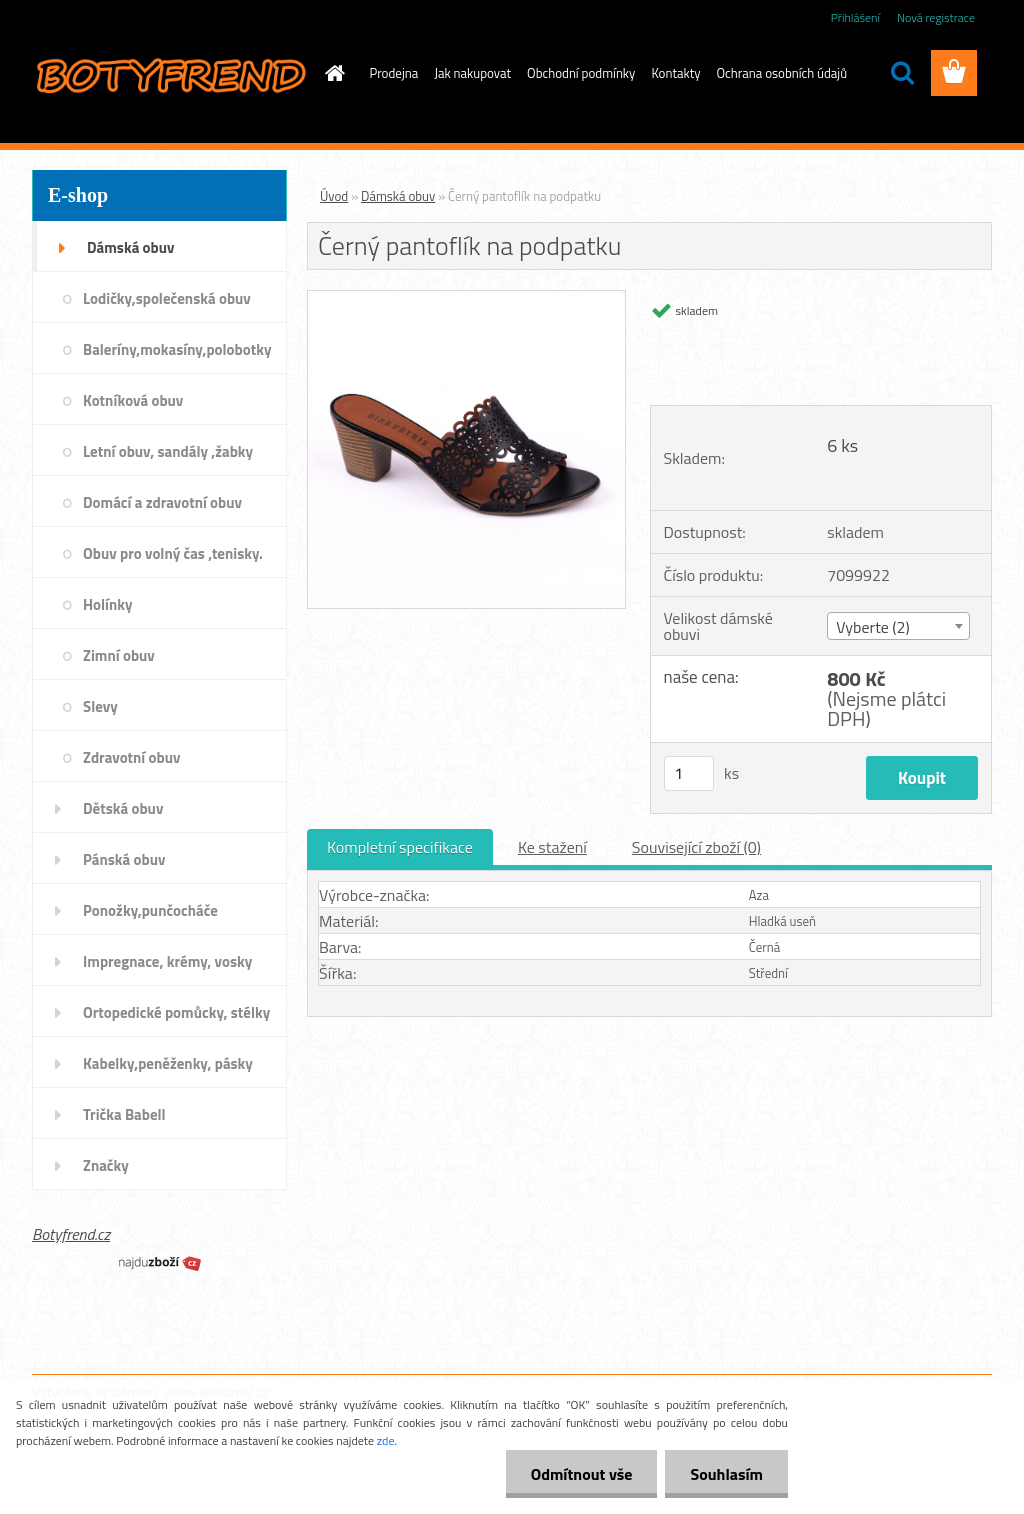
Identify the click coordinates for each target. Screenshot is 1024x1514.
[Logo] (169, 74)
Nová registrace (936, 17)
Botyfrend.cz (71, 1234)
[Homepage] (332, 73)
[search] (902, 73)
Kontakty (675, 73)
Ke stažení (552, 847)
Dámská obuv (398, 196)
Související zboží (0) (696, 847)
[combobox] (898, 626)
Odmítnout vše (582, 1474)
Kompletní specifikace (400, 847)
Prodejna (394, 73)
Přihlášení (855, 17)
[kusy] (689, 773)
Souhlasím (726, 1474)
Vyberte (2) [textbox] (873, 627)
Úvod (334, 196)
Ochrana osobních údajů (782, 73)
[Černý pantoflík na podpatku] (466, 299)
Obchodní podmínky (581, 73)
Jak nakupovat (472, 73)
